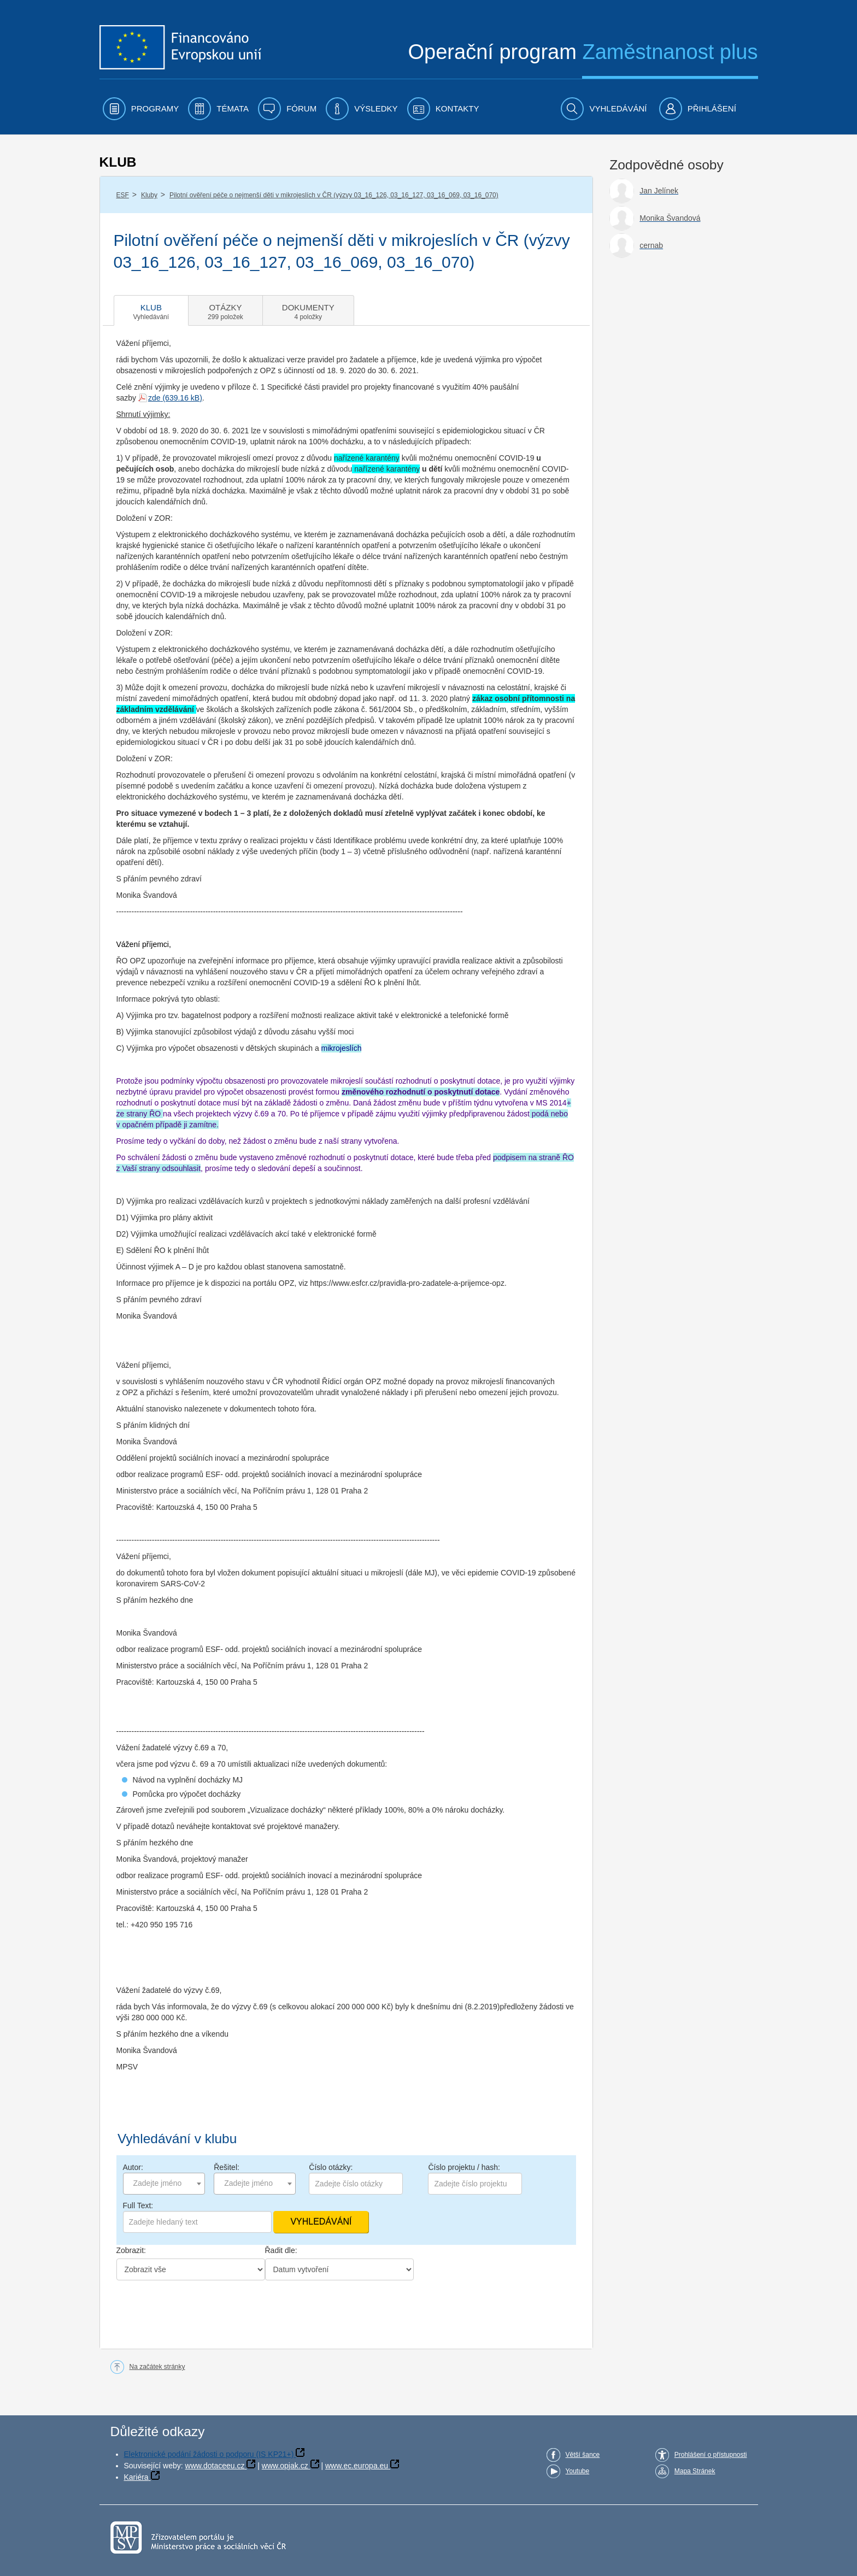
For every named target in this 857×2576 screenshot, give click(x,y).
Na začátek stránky (157, 2367)
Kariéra (136, 2477)
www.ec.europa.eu (356, 2465)
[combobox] (164, 2184)
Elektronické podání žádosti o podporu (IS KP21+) (209, 2454)
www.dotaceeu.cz (215, 2465)
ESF (122, 195)
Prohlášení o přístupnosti (710, 2455)
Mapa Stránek (694, 2471)
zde (154, 397)
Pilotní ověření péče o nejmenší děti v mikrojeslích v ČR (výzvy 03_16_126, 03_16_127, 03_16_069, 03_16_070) (333, 195)
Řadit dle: (281, 2250)
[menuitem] (141, 108)
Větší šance (583, 2455)
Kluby (149, 195)
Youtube (578, 2471)
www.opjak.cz (285, 2465)
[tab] (151, 310)
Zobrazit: (131, 2250)
